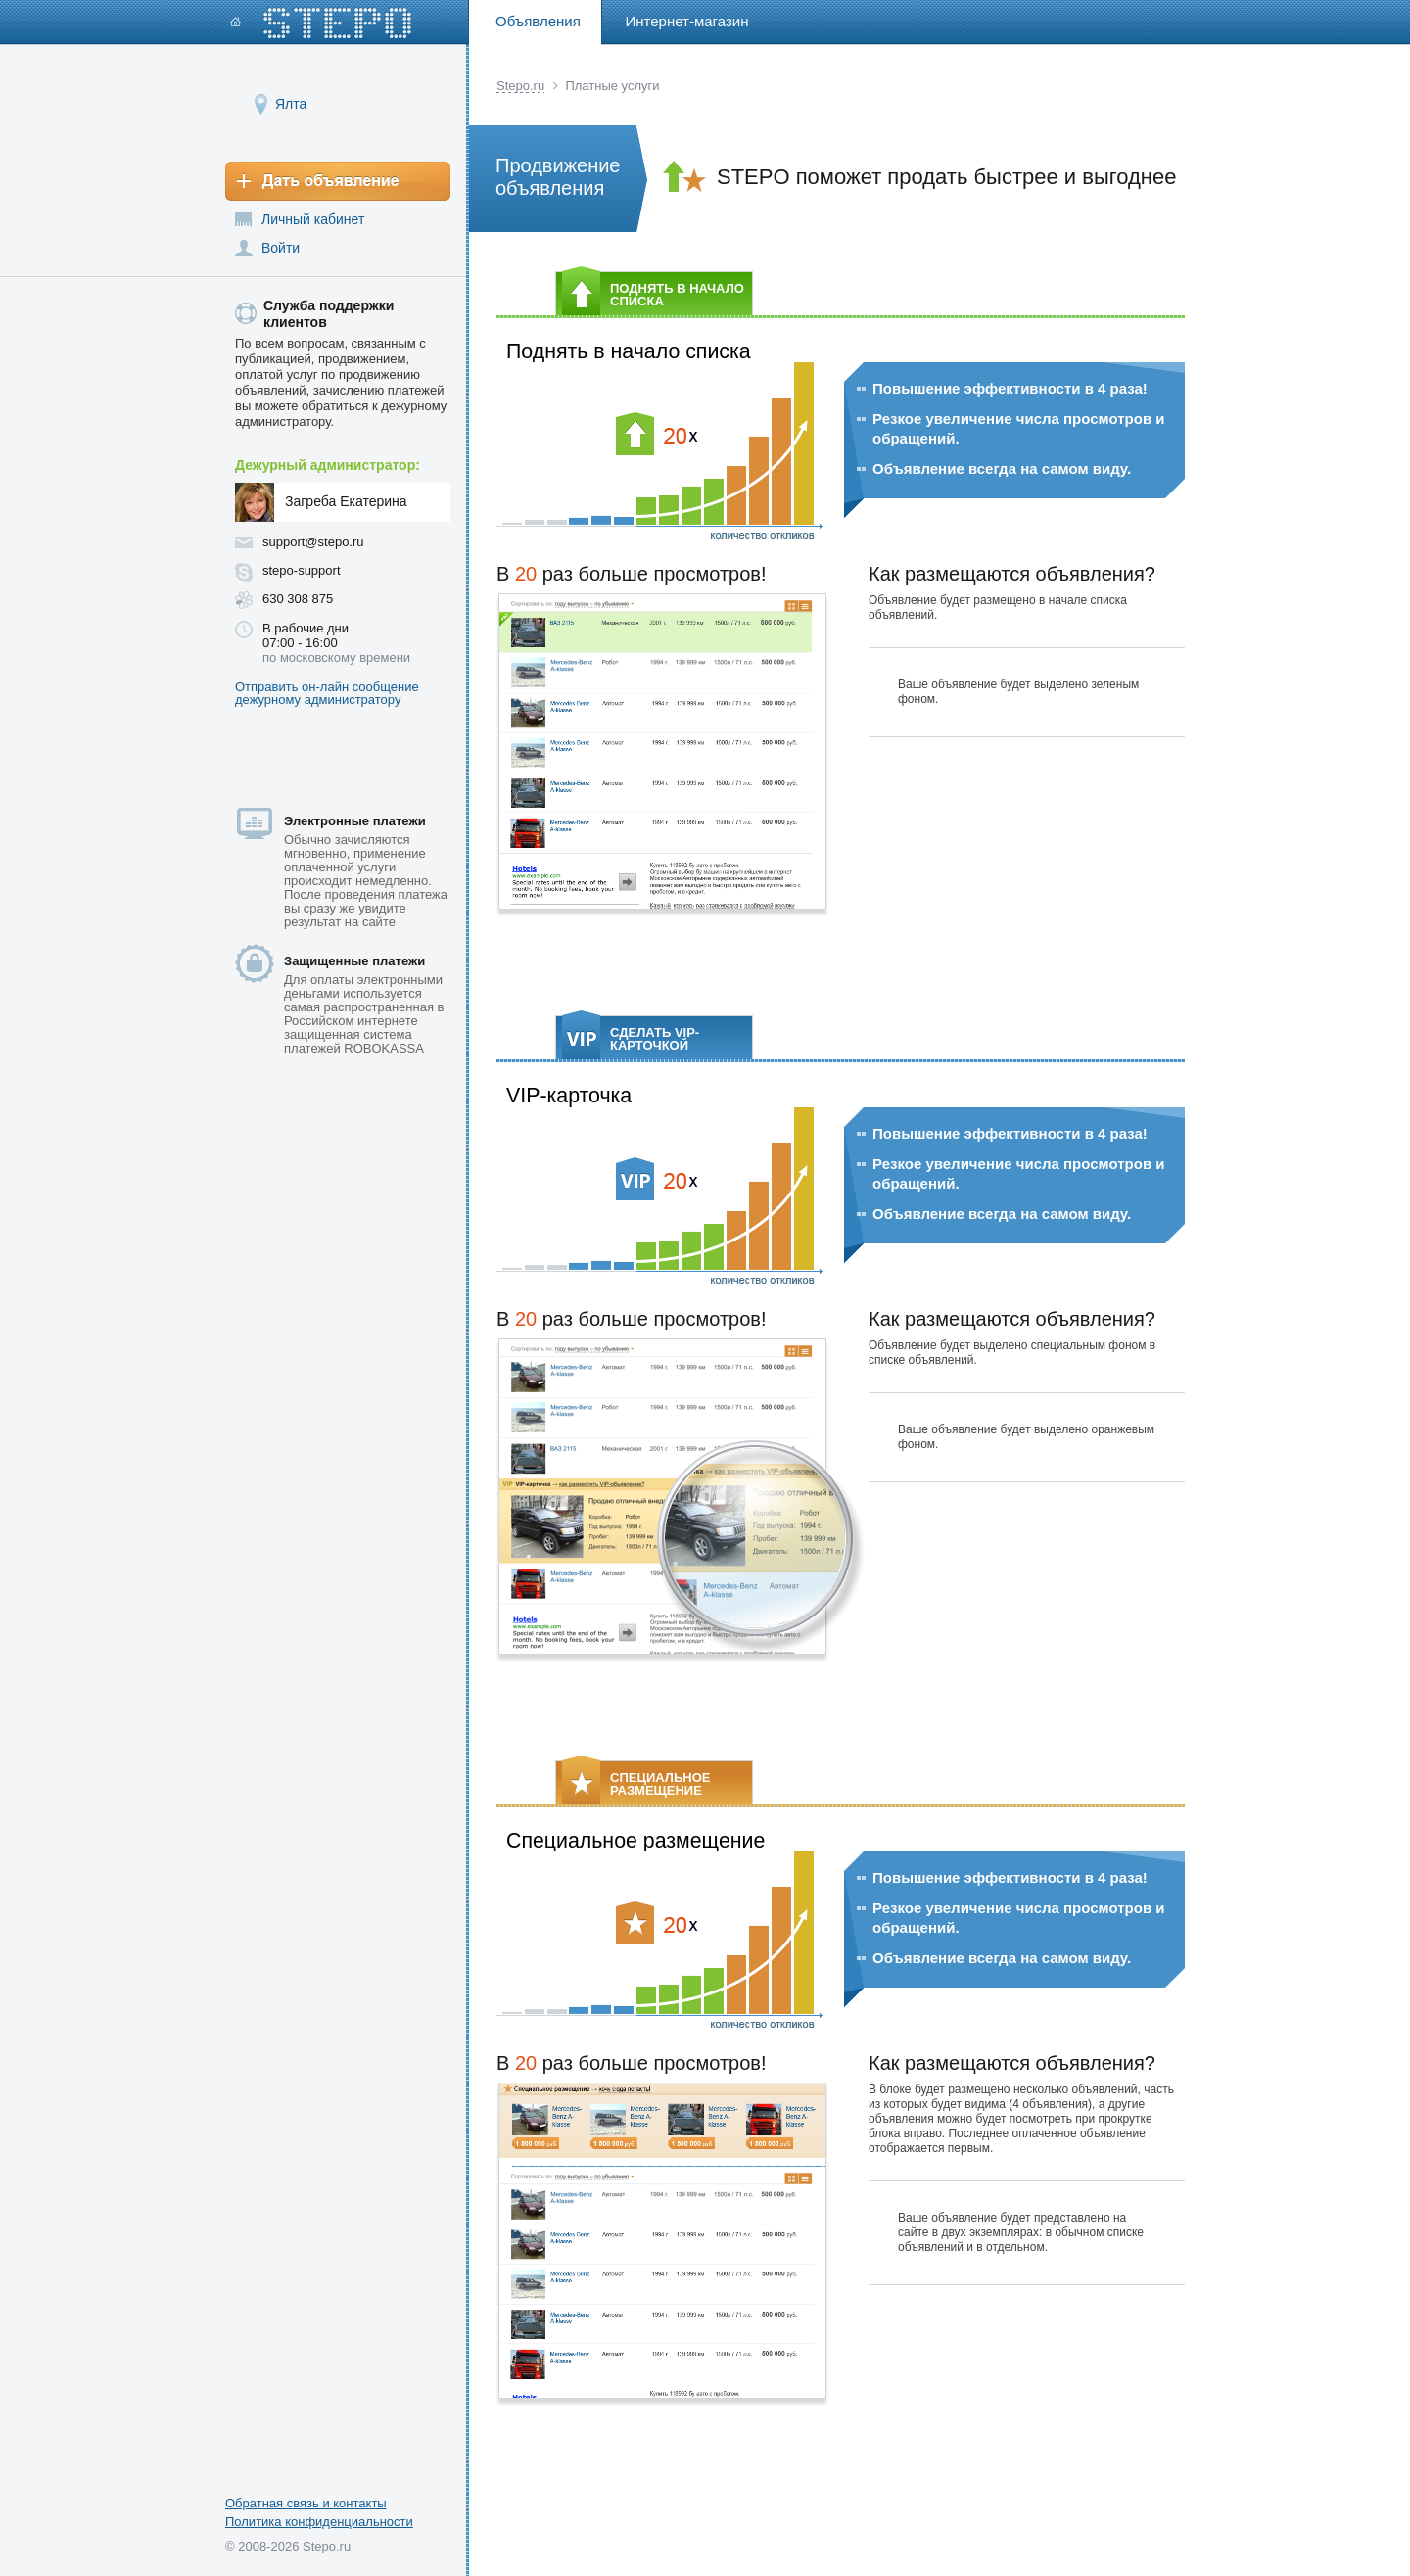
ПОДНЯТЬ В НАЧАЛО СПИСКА (653, 293)
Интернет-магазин (687, 21)
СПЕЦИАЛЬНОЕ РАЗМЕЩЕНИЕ (636, 1782)
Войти (280, 248)
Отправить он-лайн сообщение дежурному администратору (327, 693)
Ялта (290, 103)
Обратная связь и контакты (306, 2503)
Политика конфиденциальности (319, 2521)
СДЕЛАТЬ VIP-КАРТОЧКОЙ (630, 1037)
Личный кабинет (312, 219)
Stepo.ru (520, 85)
